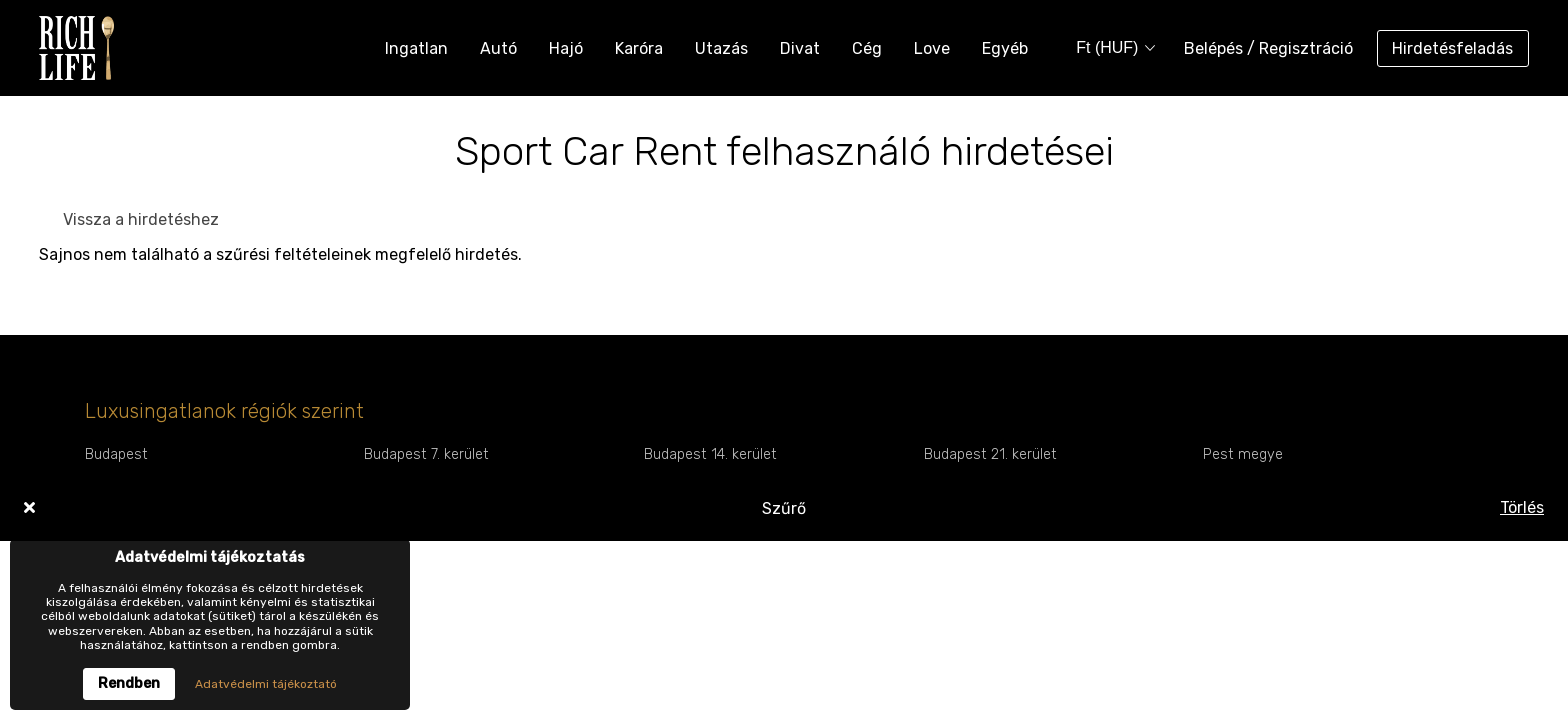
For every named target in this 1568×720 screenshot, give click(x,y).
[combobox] (1109, 48)
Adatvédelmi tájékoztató (266, 684)
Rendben (129, 683)
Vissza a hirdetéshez (141, 219)
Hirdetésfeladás (1452, 48)
